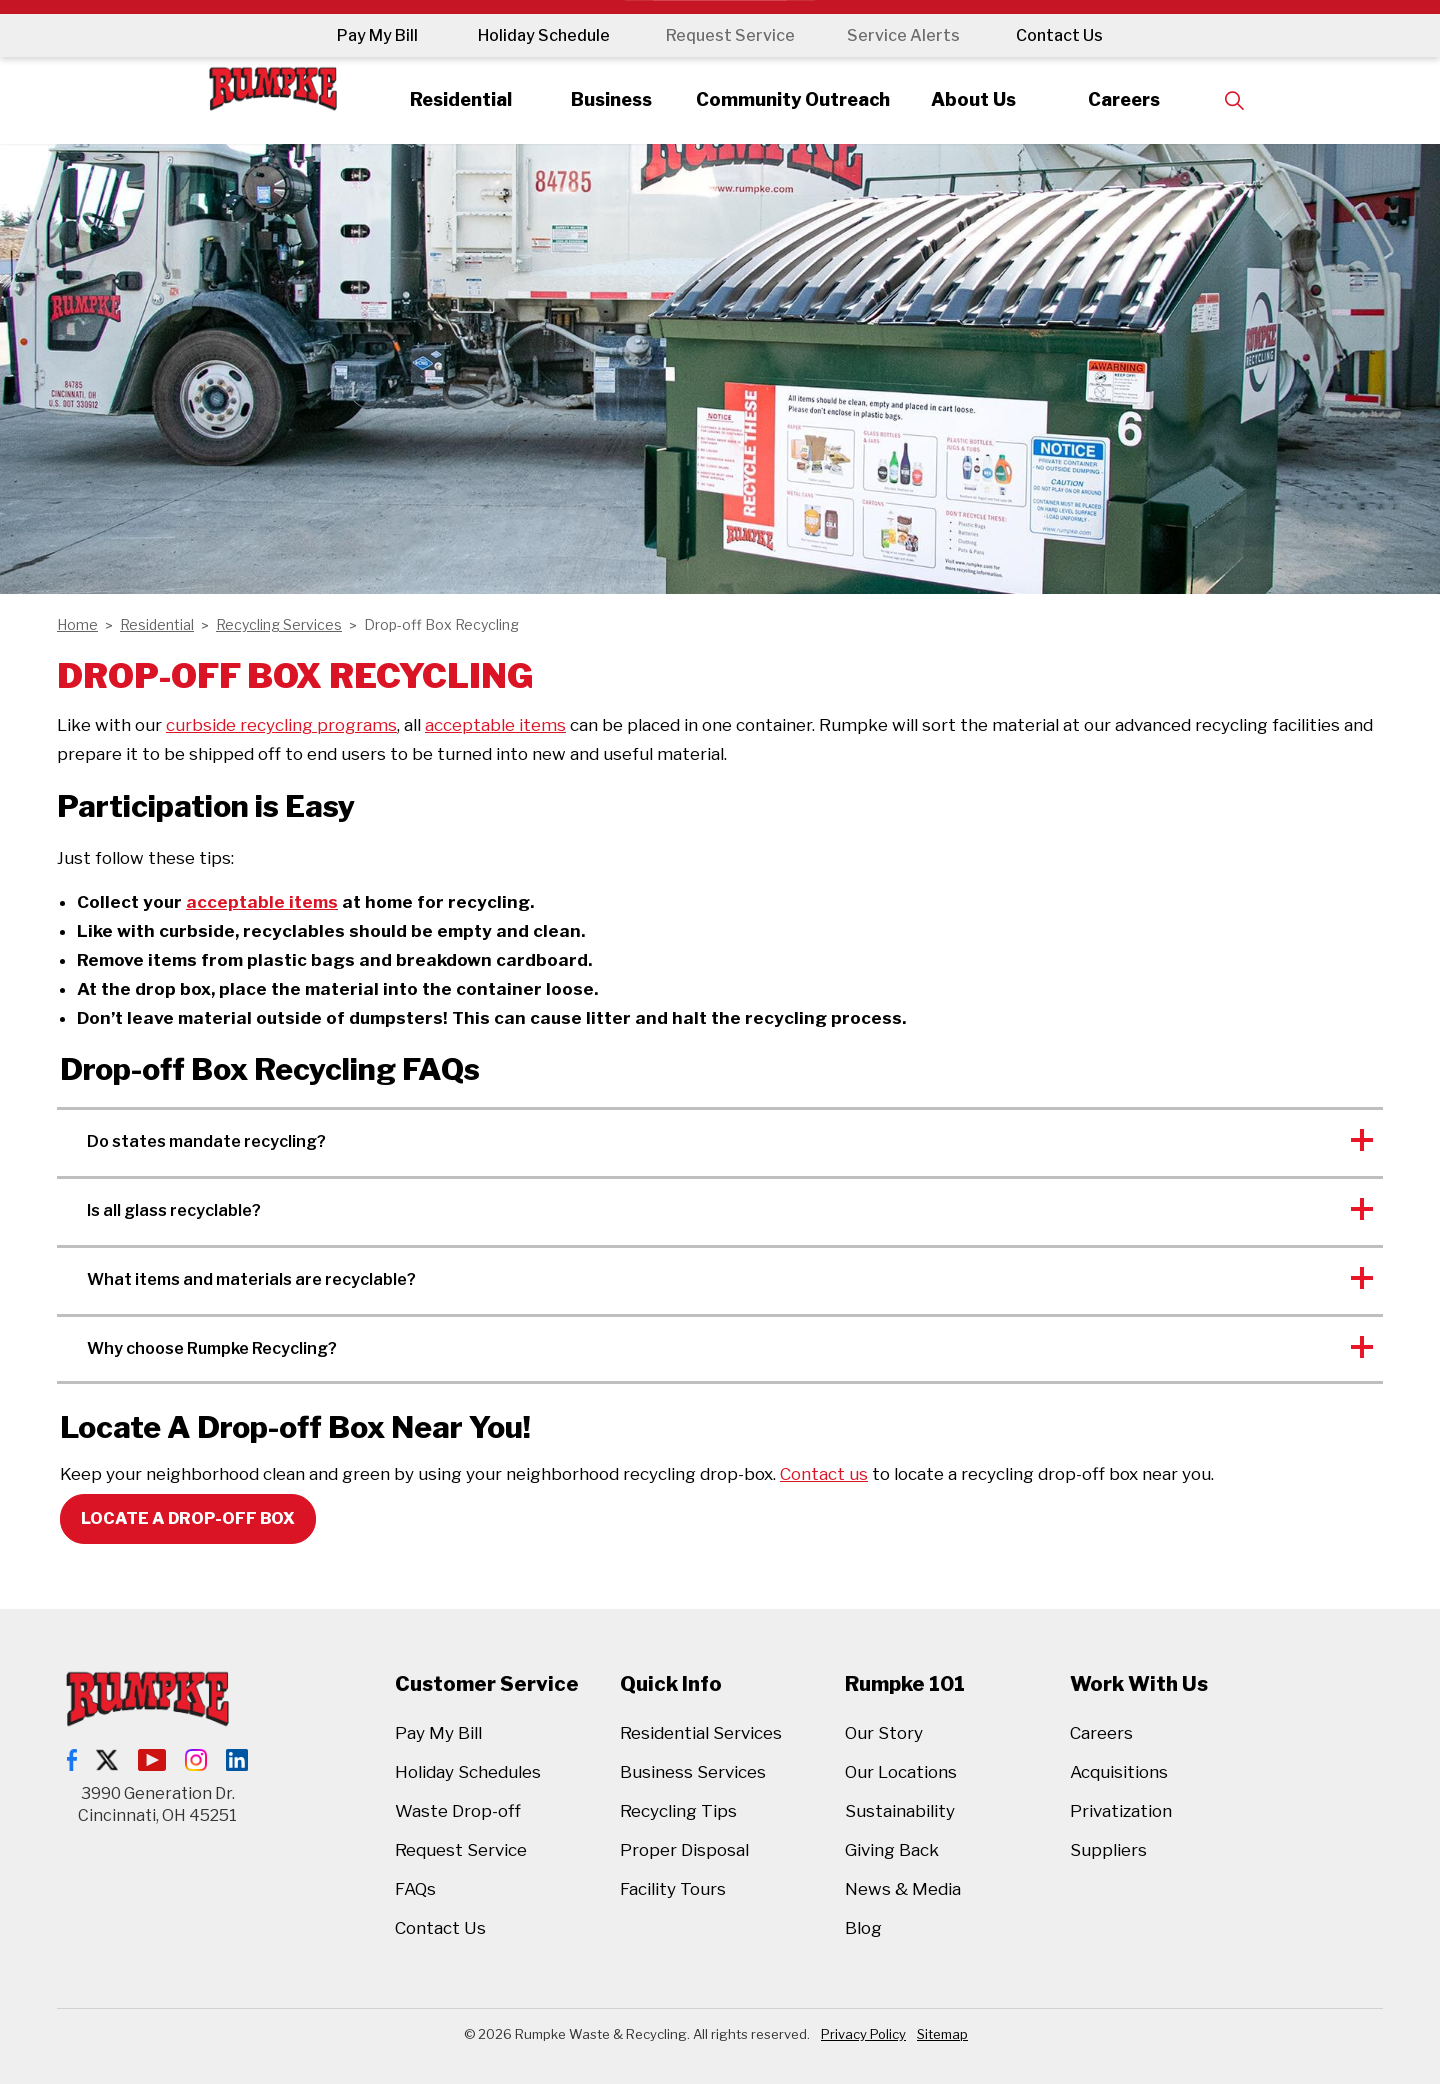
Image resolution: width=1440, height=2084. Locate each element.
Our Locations (901, 1772)
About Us (983, 99)
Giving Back (892, 1850)
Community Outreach (792, 99)
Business (601, 99)
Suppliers (1108, 1850)
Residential (443, 99)
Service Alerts (907, 35)
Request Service (726, 35)
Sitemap (942, 2034)
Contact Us (1067, 35)
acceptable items (495, 725)
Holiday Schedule (536, 35)
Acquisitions (1119, 1772)
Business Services (693, 1772)
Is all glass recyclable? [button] (174, 1210)
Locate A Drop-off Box (188, 1519)
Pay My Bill (369, 35)
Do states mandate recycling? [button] (206, 1141)
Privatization (1121, 1811)
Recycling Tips (678, 1811)
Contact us (824, 1474)
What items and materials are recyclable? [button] (251, 1279)
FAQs (415, 1889)
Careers (1142, 99)
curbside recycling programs (281, 725)
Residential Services (701, 1733)
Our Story (884, 1733)
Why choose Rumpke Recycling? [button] (212, 1348)
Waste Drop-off (458, 1811)
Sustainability (900, 1811)
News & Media (903, 1889)
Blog (863, 1928)
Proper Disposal (684, 1850)
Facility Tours (673, 1889)
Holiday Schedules (468, 1772)
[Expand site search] (1256, 100)
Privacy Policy (863, 2034)
